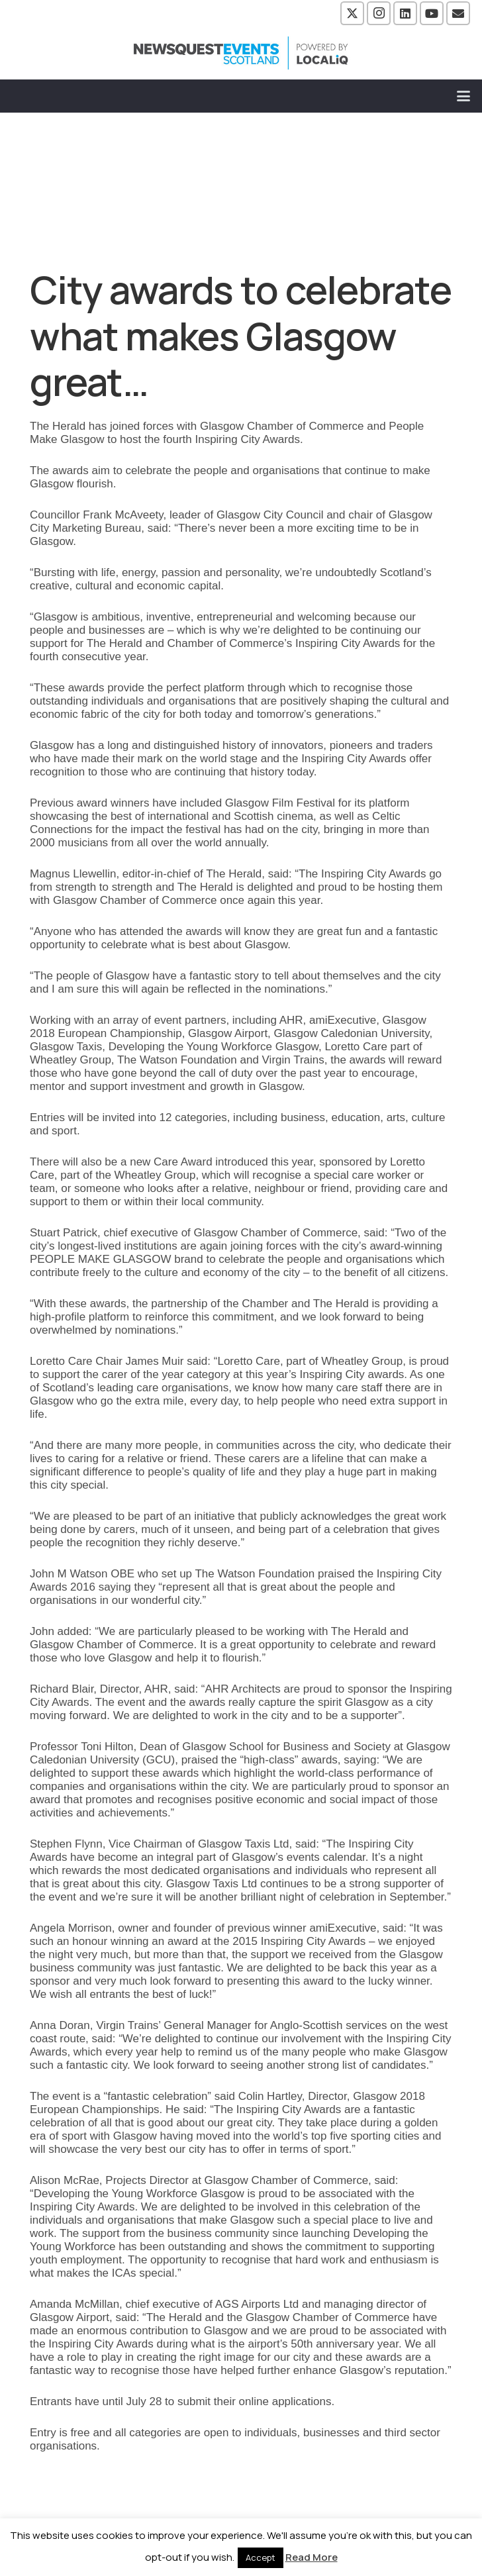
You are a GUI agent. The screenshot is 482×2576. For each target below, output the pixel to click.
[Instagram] (379, 13)
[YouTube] (432, 13)
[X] (352, 13)
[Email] (458, 13)
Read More (311, 2557)
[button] (464, 96)
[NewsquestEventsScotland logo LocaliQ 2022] (241, 53)
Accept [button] (260, 2557)
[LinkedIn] (405, 13)
